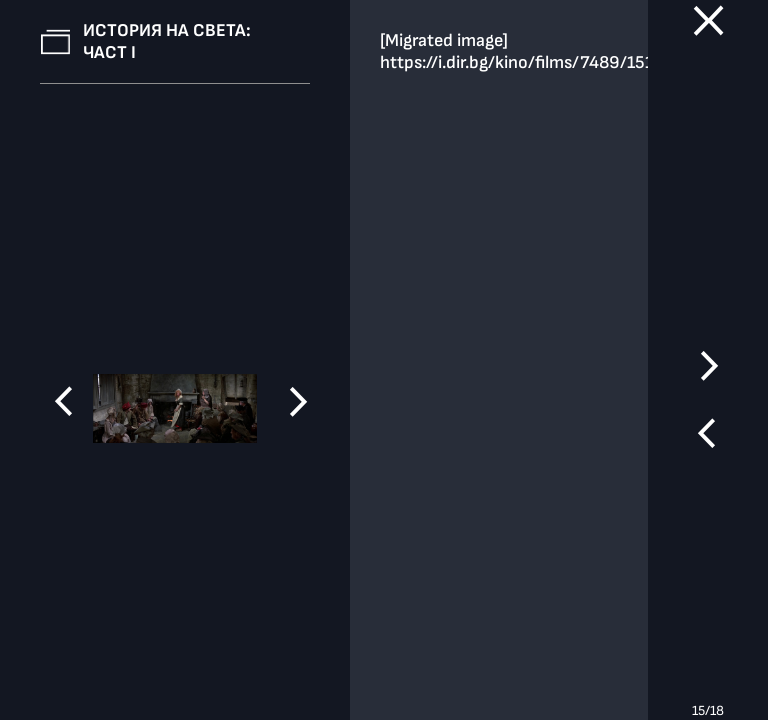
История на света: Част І (167, 41)
